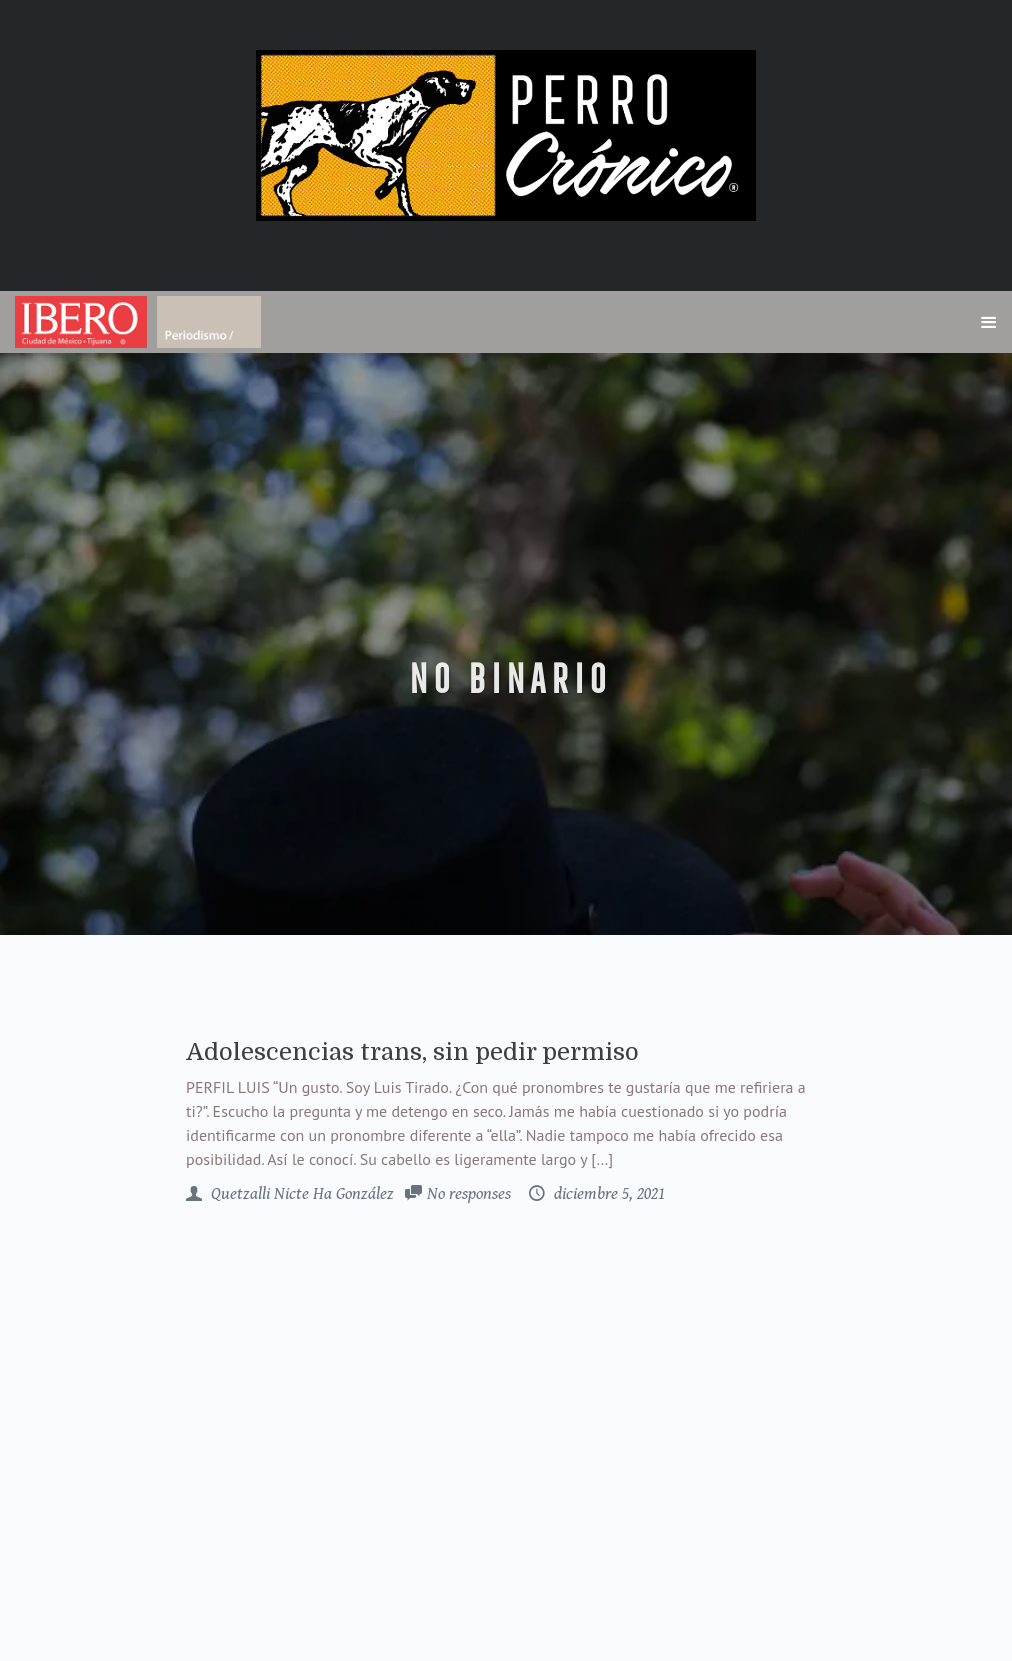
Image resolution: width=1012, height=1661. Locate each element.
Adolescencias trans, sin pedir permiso (412, 1052)
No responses (469, 1194)
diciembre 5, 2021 (607, 1194)
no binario (506, 680)
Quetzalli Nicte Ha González (300, 1194)
